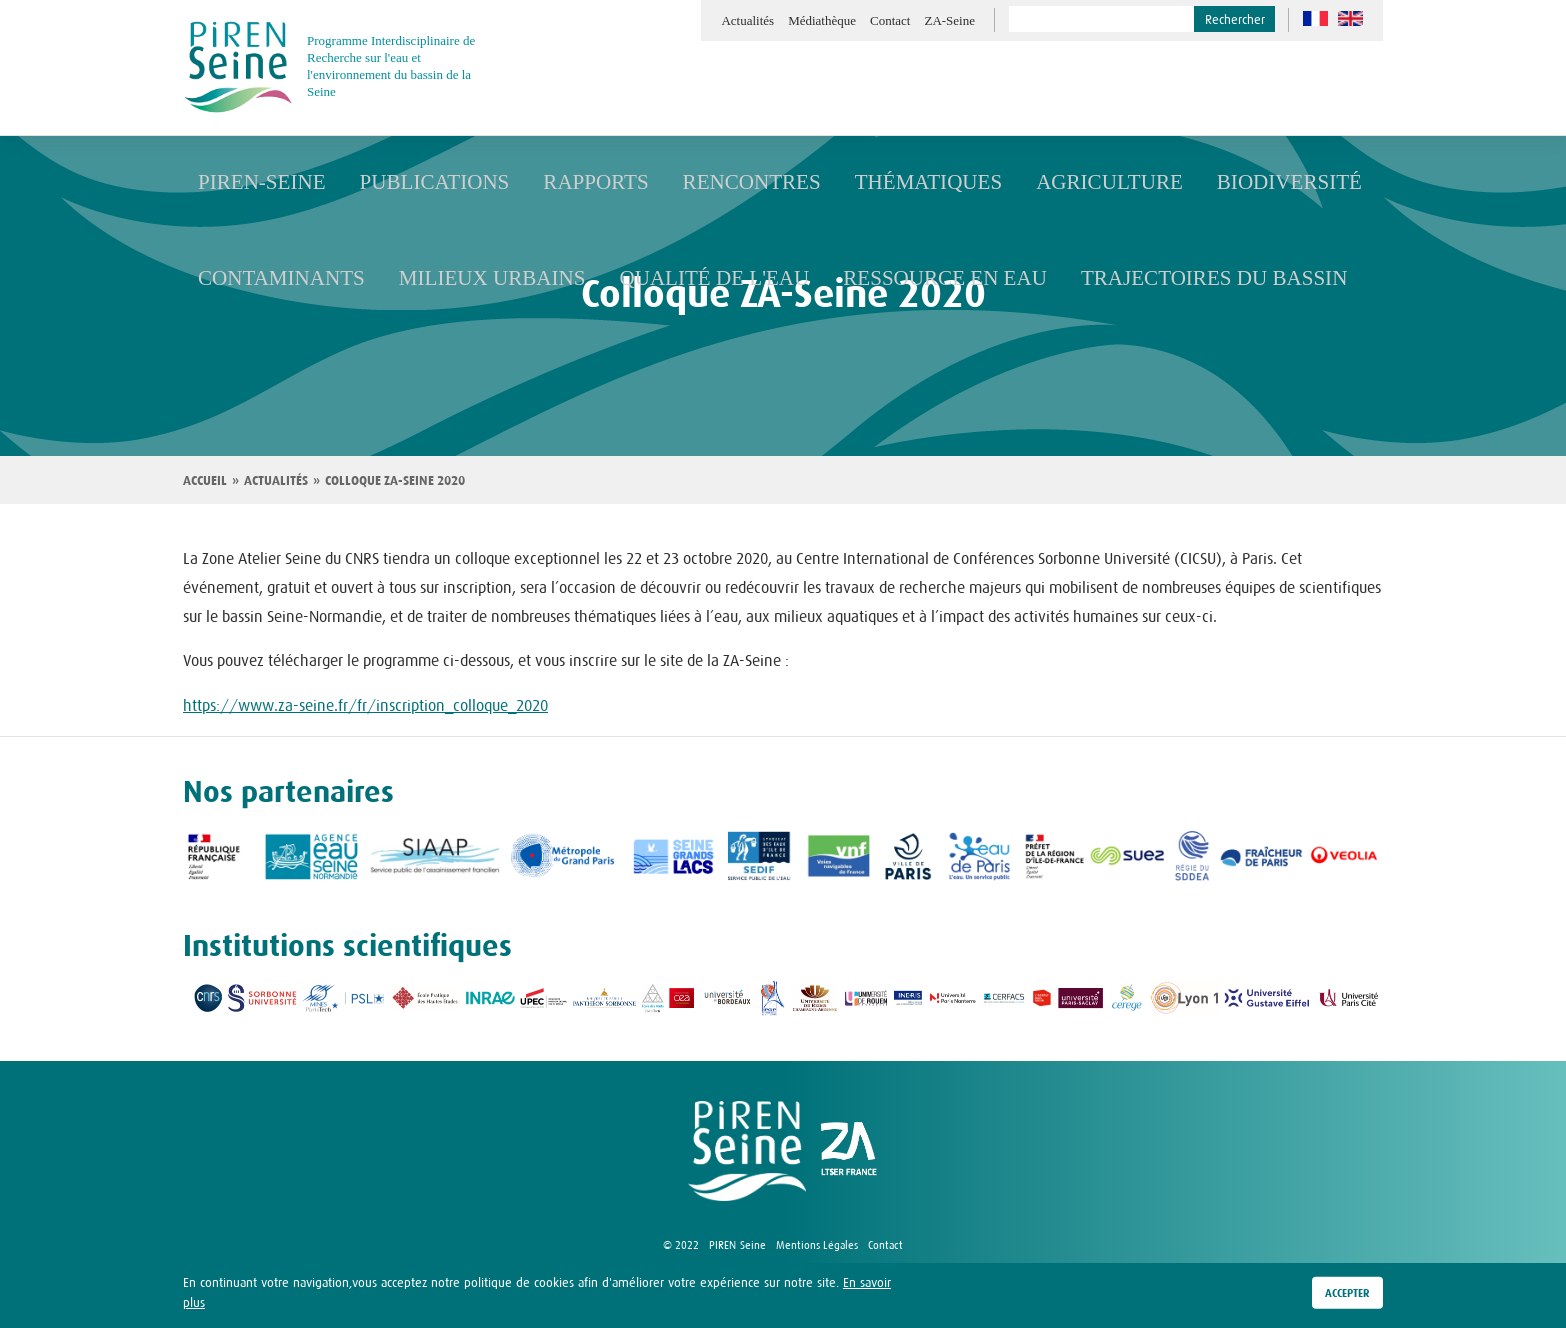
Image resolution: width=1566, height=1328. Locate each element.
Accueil (205, 481)
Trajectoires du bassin (1086, 277)
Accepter (1347, 1294)
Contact (890, 20)
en (1350, 18)
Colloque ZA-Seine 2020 (395, 481)
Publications (405, 182)
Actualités (747, 20)
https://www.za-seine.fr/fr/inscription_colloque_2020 (365, 705)
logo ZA (849, 1151)
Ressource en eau (851, 277)
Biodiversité (1160, 182)
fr (1315, 18)
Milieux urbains (455, 277)
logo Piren (747, 1151)
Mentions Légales (817, 1245)
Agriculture (1001, 182)
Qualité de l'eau (649, 277)
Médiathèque (822, 20)
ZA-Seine (949, 20)
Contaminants (269, 277)
